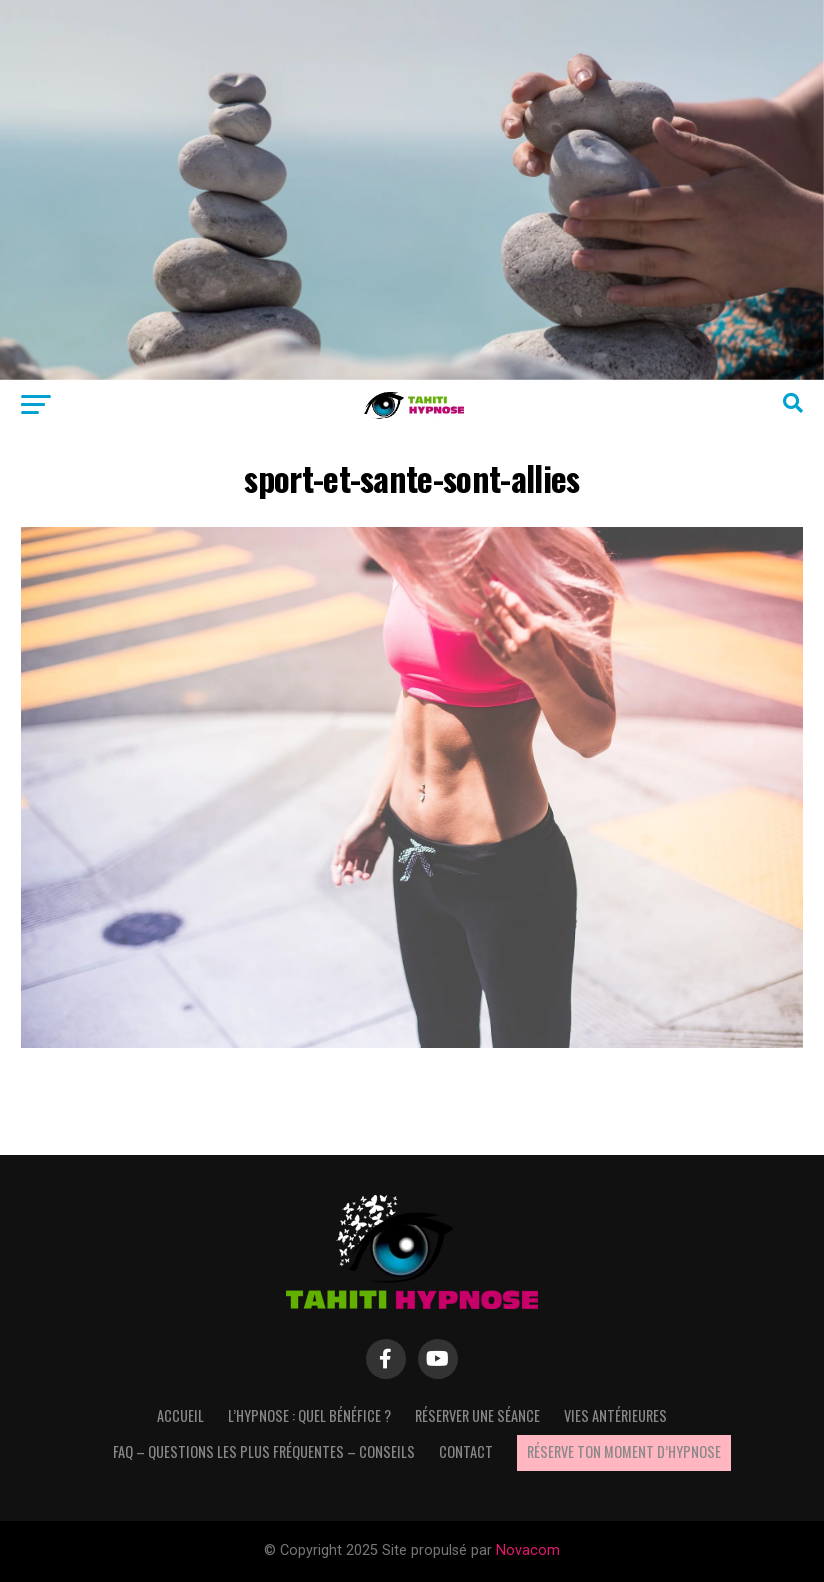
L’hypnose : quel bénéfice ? (309, 1415)
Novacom (528, 1550)
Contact (466, 1451)
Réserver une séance (477, 1415)
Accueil (180, 1415)
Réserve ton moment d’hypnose (624, 1451)
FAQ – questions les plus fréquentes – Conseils (264, 1451)
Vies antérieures (615, 1415)
